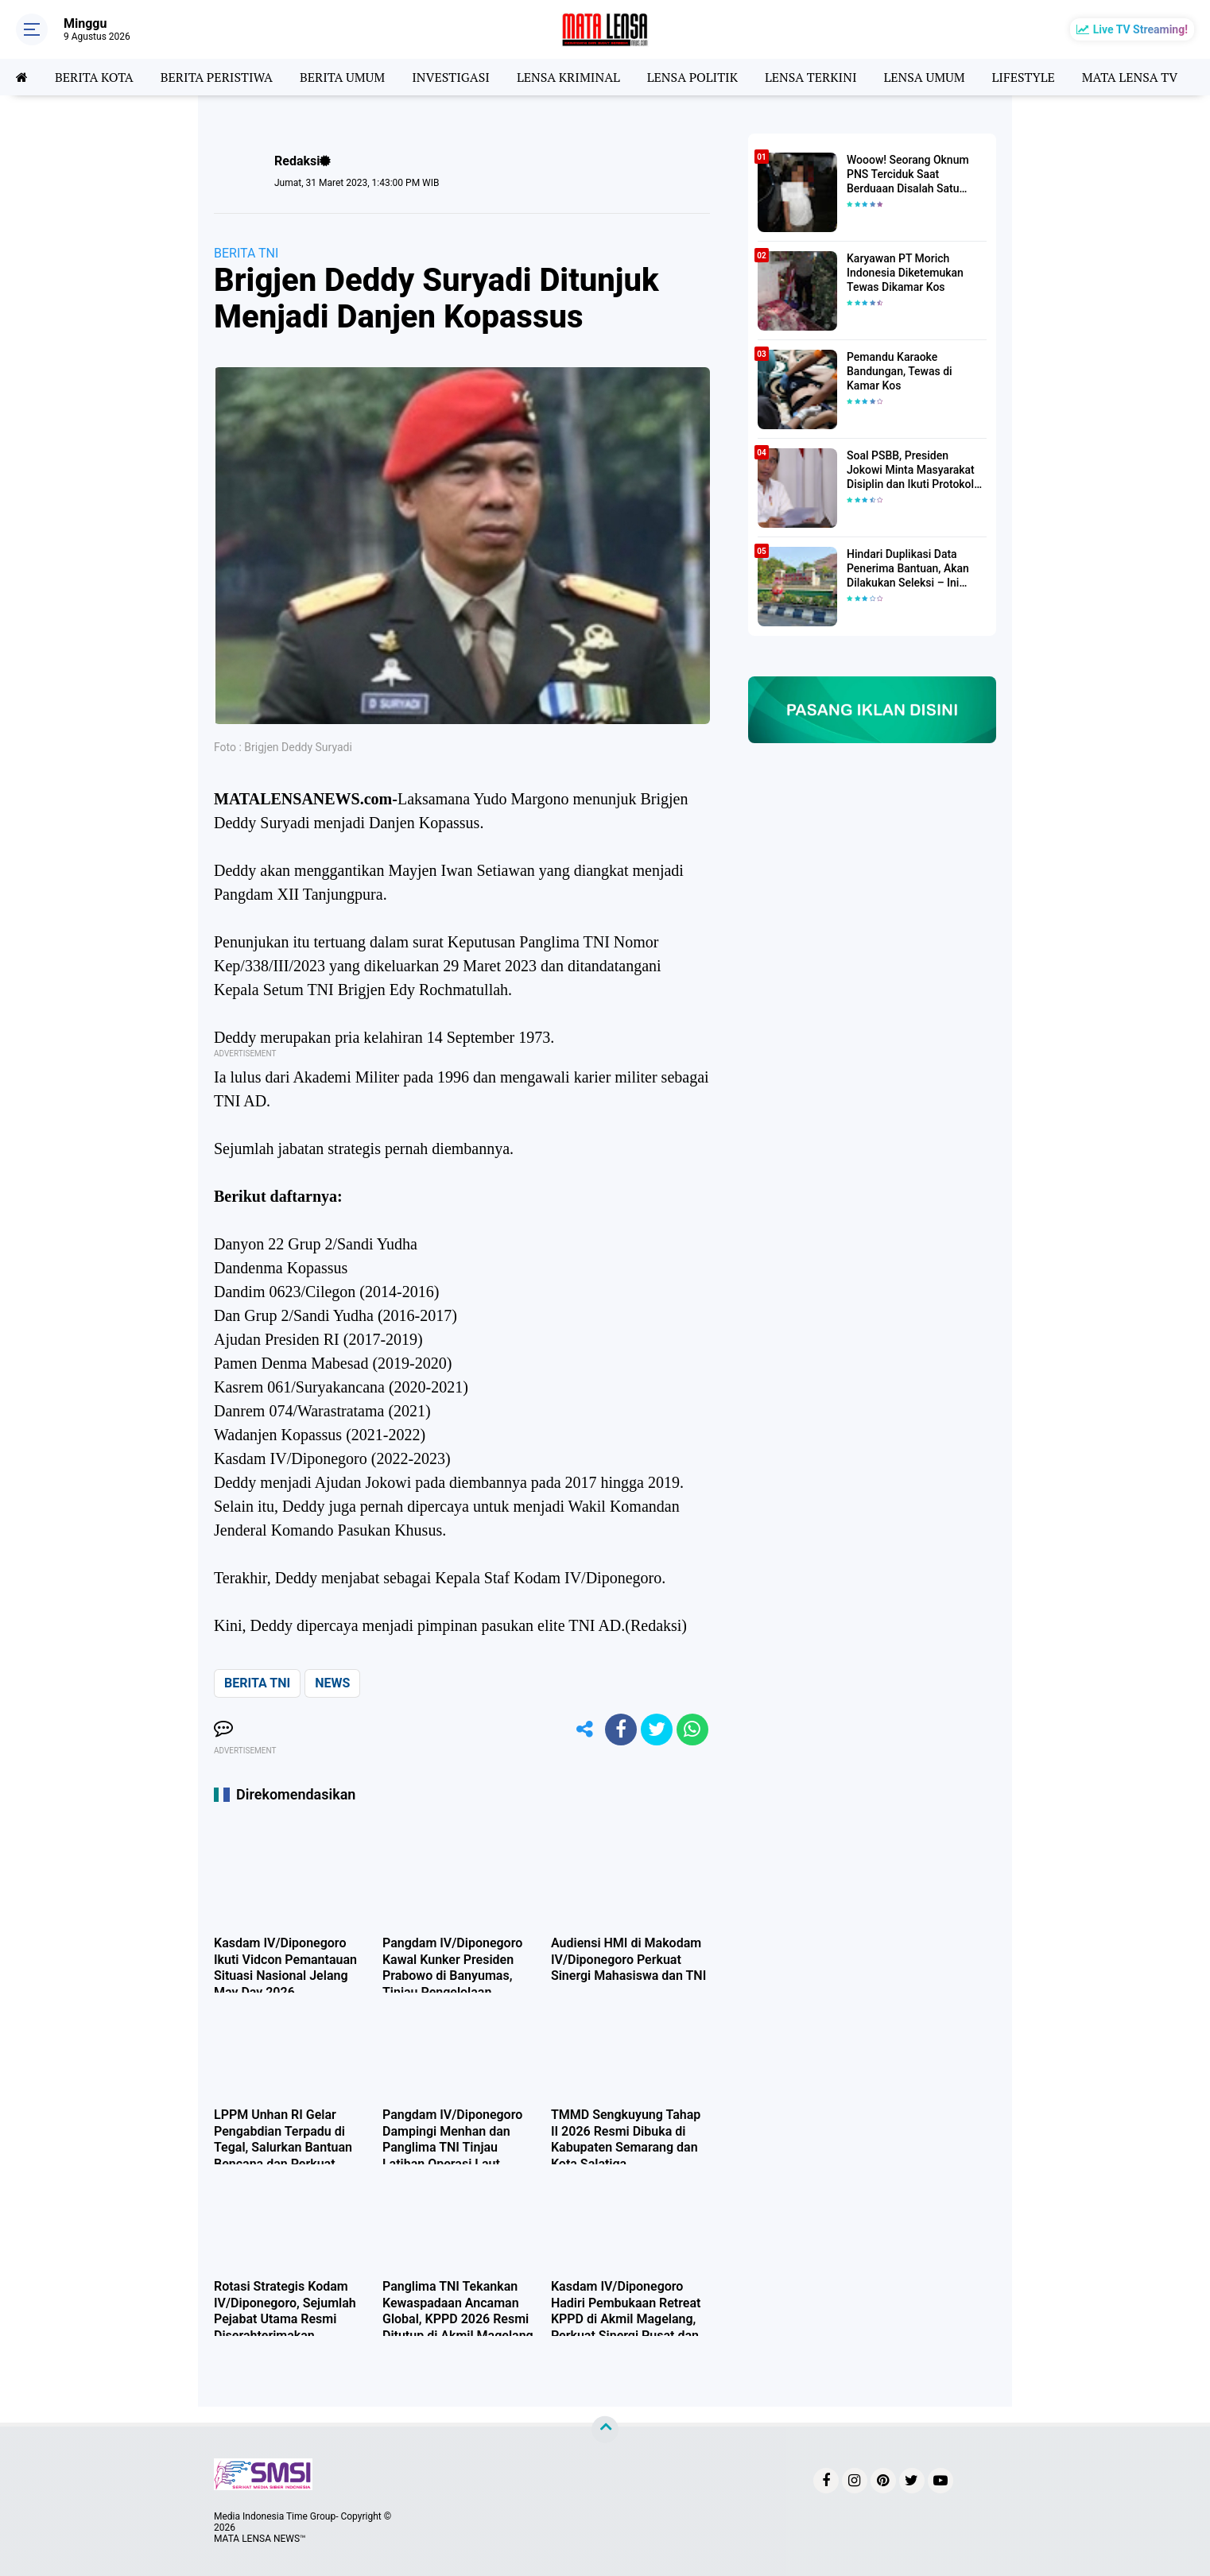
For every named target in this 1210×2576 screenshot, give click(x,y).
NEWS (332, 1683)
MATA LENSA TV (1129, 77)
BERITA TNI (246, 253)
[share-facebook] (621, 1729)
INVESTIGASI (451, 77)
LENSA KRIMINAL (568, 77)
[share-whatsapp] (692, 1729)
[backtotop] (605, 2428)
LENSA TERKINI (811, 77)
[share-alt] (585, 1729)
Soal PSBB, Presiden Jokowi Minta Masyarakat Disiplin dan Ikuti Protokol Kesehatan (911, 470)
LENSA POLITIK (692, 77)
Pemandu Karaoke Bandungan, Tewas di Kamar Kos (899, 371)
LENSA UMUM (923, 77)
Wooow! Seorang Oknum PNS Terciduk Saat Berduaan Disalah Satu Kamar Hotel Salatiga (908, 174)
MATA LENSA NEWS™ (260, 2538)
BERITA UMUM (342, 77)
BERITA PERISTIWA (217, 77)
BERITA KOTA (94, 77)
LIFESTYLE (1023, 77)
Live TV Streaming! (1140, 29)
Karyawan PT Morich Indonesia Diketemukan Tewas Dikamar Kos (905, 272)
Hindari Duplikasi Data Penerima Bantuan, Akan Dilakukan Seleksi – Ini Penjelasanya (908, 569)
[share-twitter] (657, 1729)
